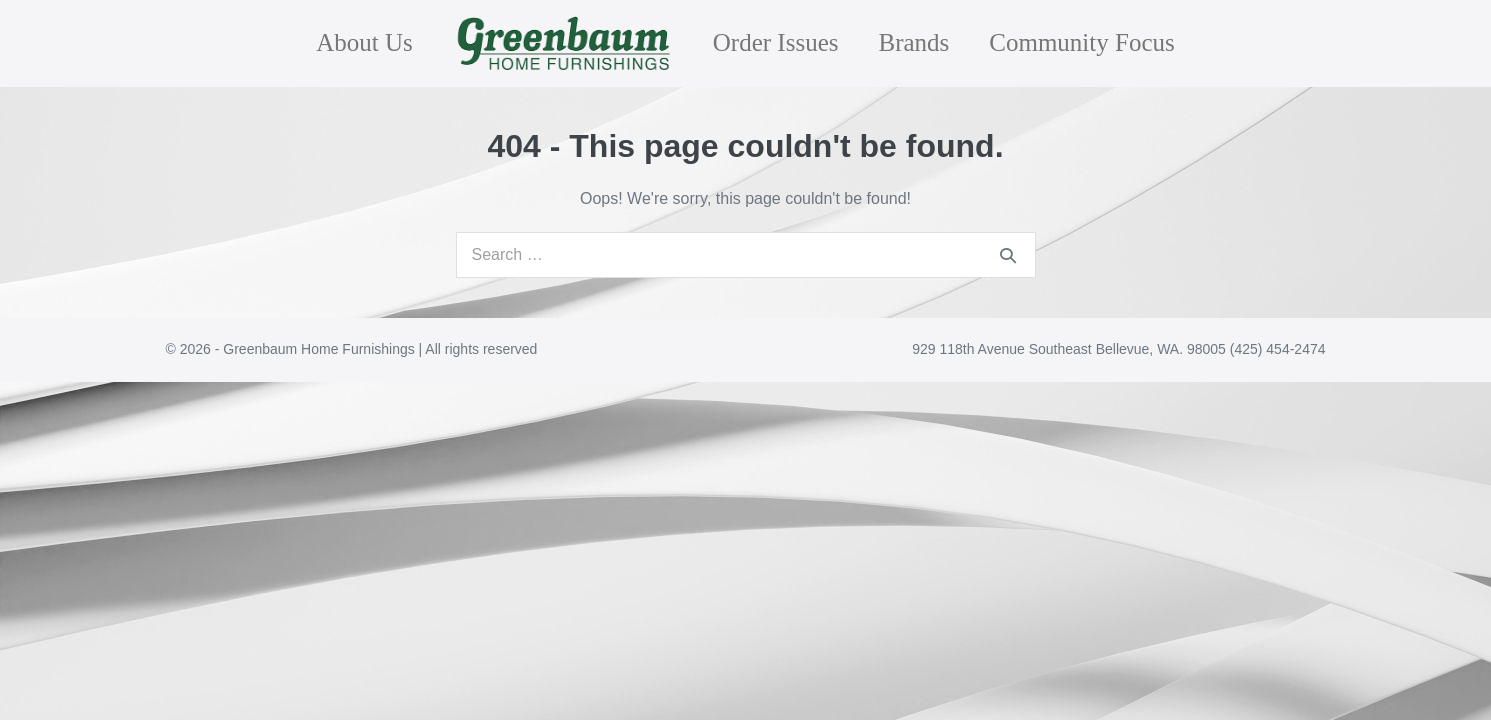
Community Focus (1081, 42)
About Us (364, 42)
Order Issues (776, 42)
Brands (913, 42)
